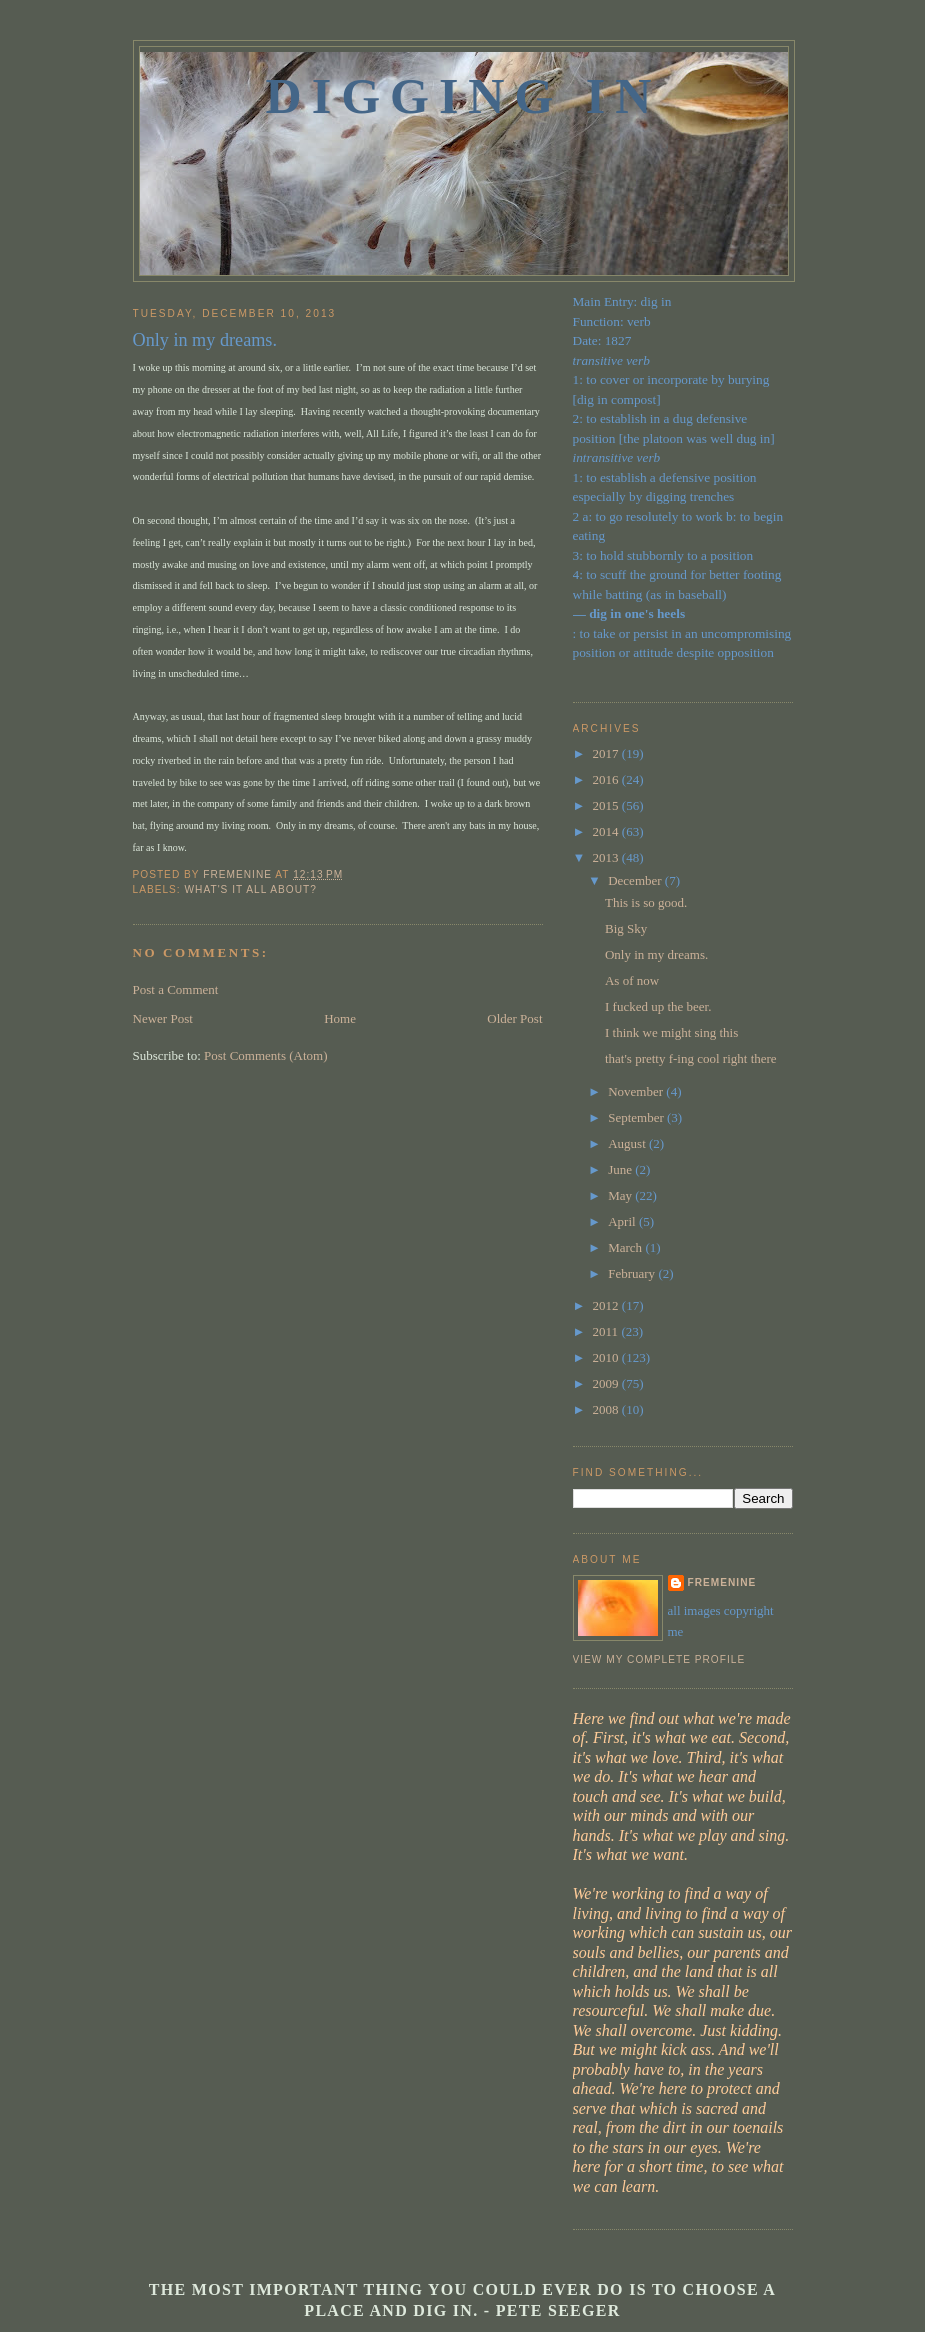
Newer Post (163, 1018)
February (633, 1273)
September (637, 1117)
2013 (607, 857)
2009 (607, 1383)
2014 (607, 831)
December (636, 880)
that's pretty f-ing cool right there (691, 1058)
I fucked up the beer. (658, 1006)
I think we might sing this (671, 1032)
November (637, 1091)
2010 (607, 1357)
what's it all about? (251, 889)
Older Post (514, 1018)
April (623, 1221)
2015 (607, 805)
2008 (607, 1409)
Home (340, 1018)
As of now (632, 980)
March (626, 1247)
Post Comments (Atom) (266, 1055)
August (628, 1143)
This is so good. (646, 902)
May (621, 1195)
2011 (607, 1331)
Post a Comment (176, 989)
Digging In (464, 96)
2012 (607, 1305)
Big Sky (626, 928)
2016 (607, 779)
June (621, 1169)
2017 (607, 753)
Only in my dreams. (656, 954)
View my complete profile (659, 1659)
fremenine (722, 1582)
